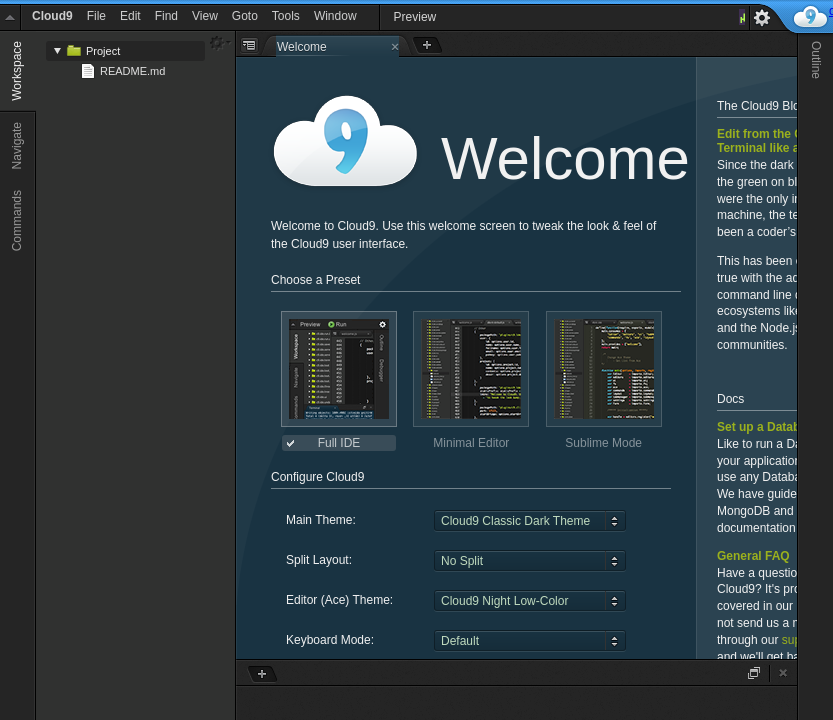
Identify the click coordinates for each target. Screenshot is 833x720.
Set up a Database (768, 427)
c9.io (810, 17)
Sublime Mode (603, 443)
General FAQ (753, 556)
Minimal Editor (471, 443)
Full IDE (339, 443)
